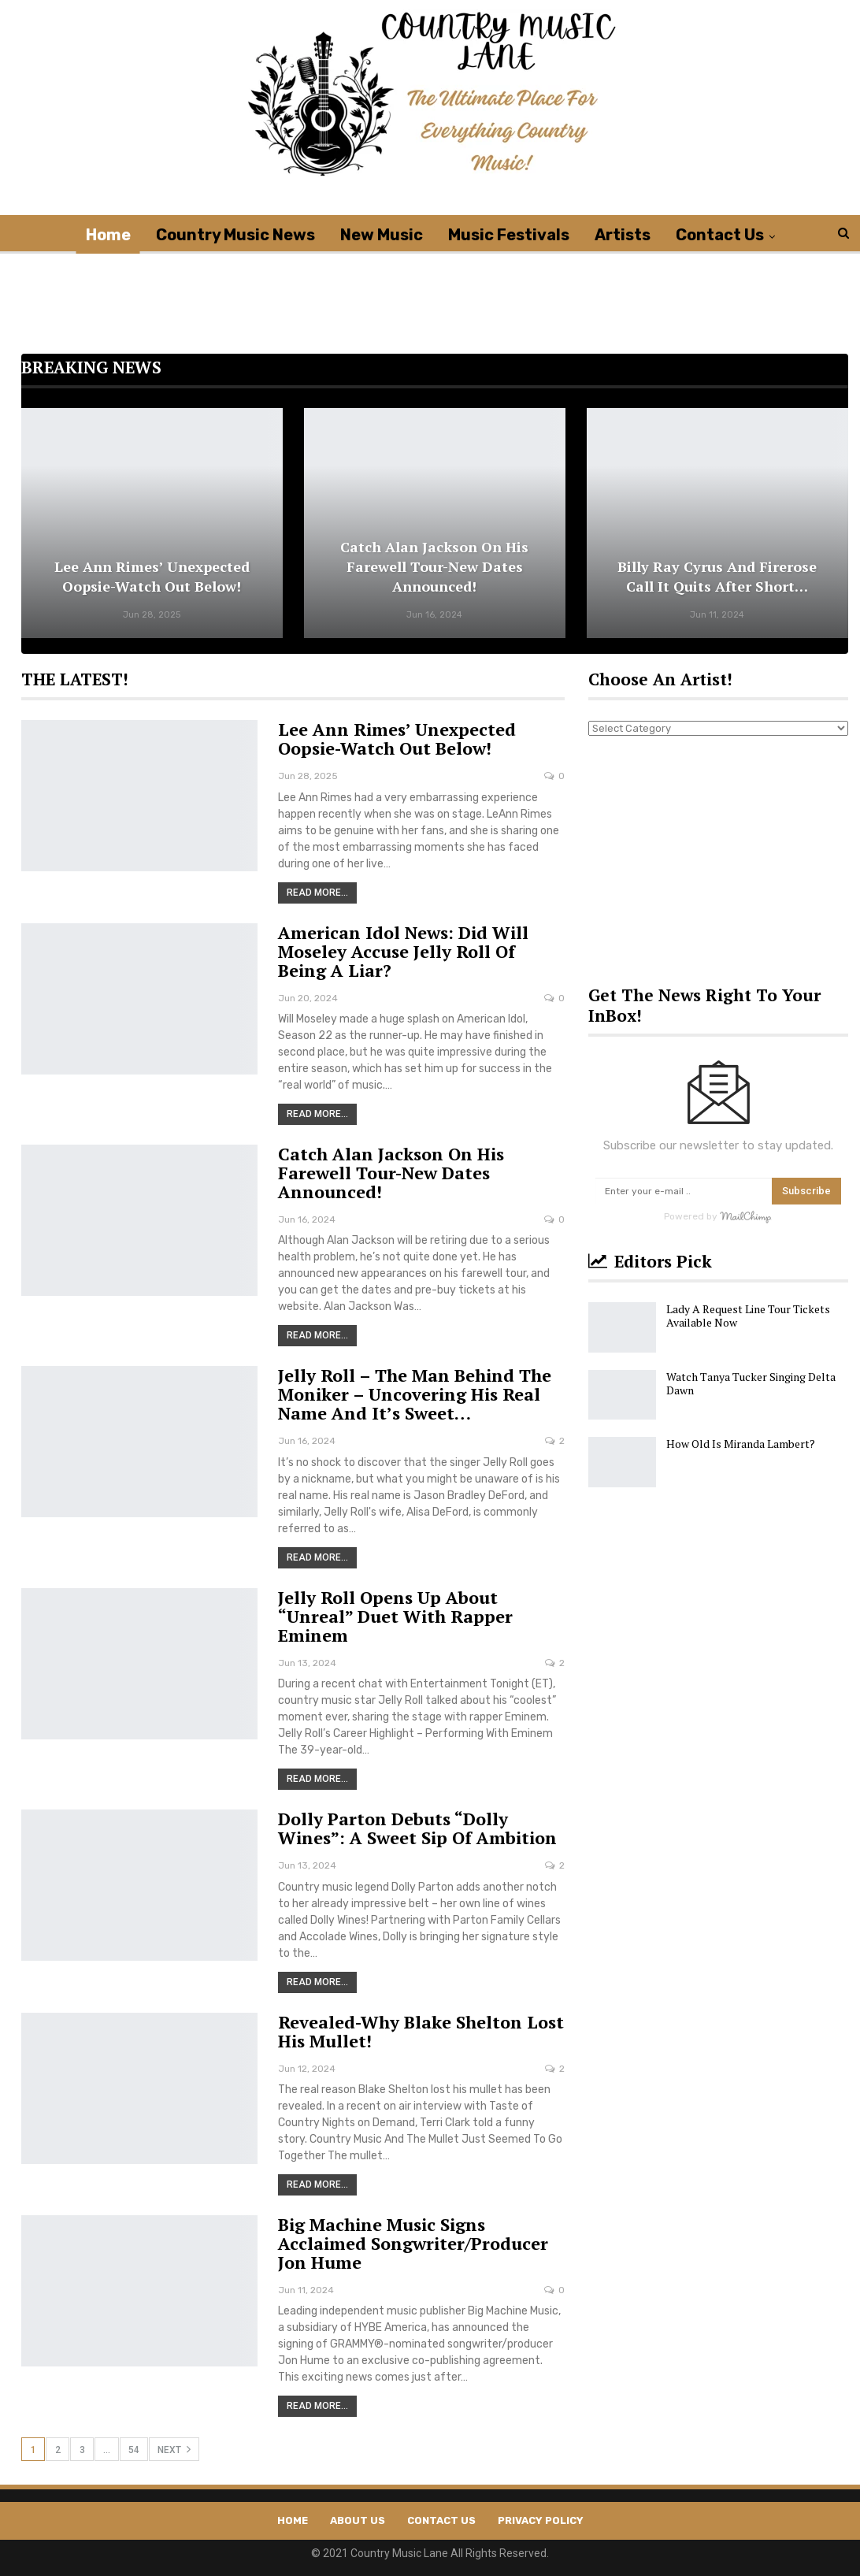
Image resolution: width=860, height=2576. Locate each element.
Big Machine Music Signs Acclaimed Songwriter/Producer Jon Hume (413, 2243)
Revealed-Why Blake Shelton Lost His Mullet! (421, 2031)
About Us (357, 2520)
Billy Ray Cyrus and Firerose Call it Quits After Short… (717, 576)
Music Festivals (508, 234)
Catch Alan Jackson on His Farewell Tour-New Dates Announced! (434, 566)
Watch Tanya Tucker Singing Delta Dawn (751, 1383)
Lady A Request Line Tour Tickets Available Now (748, 1315)
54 (133, 2449)
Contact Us (720, 234)
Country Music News (235, 234)
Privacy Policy (541, 2520)
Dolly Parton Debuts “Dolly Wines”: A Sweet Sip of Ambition (417, 1828)
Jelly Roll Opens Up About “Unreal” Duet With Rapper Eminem (395, 1616)
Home (108, 234)
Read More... (317, 892)
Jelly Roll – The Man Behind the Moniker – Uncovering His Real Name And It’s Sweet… (414, 1394)
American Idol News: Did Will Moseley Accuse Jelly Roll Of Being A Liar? (403, 951)
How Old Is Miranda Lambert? (740, 1443)
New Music (381, 234)
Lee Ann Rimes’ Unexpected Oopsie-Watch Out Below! (152, 576)
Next (174, 2449)
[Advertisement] (434, 289)
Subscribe (806, 1191)
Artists (623, 234)
